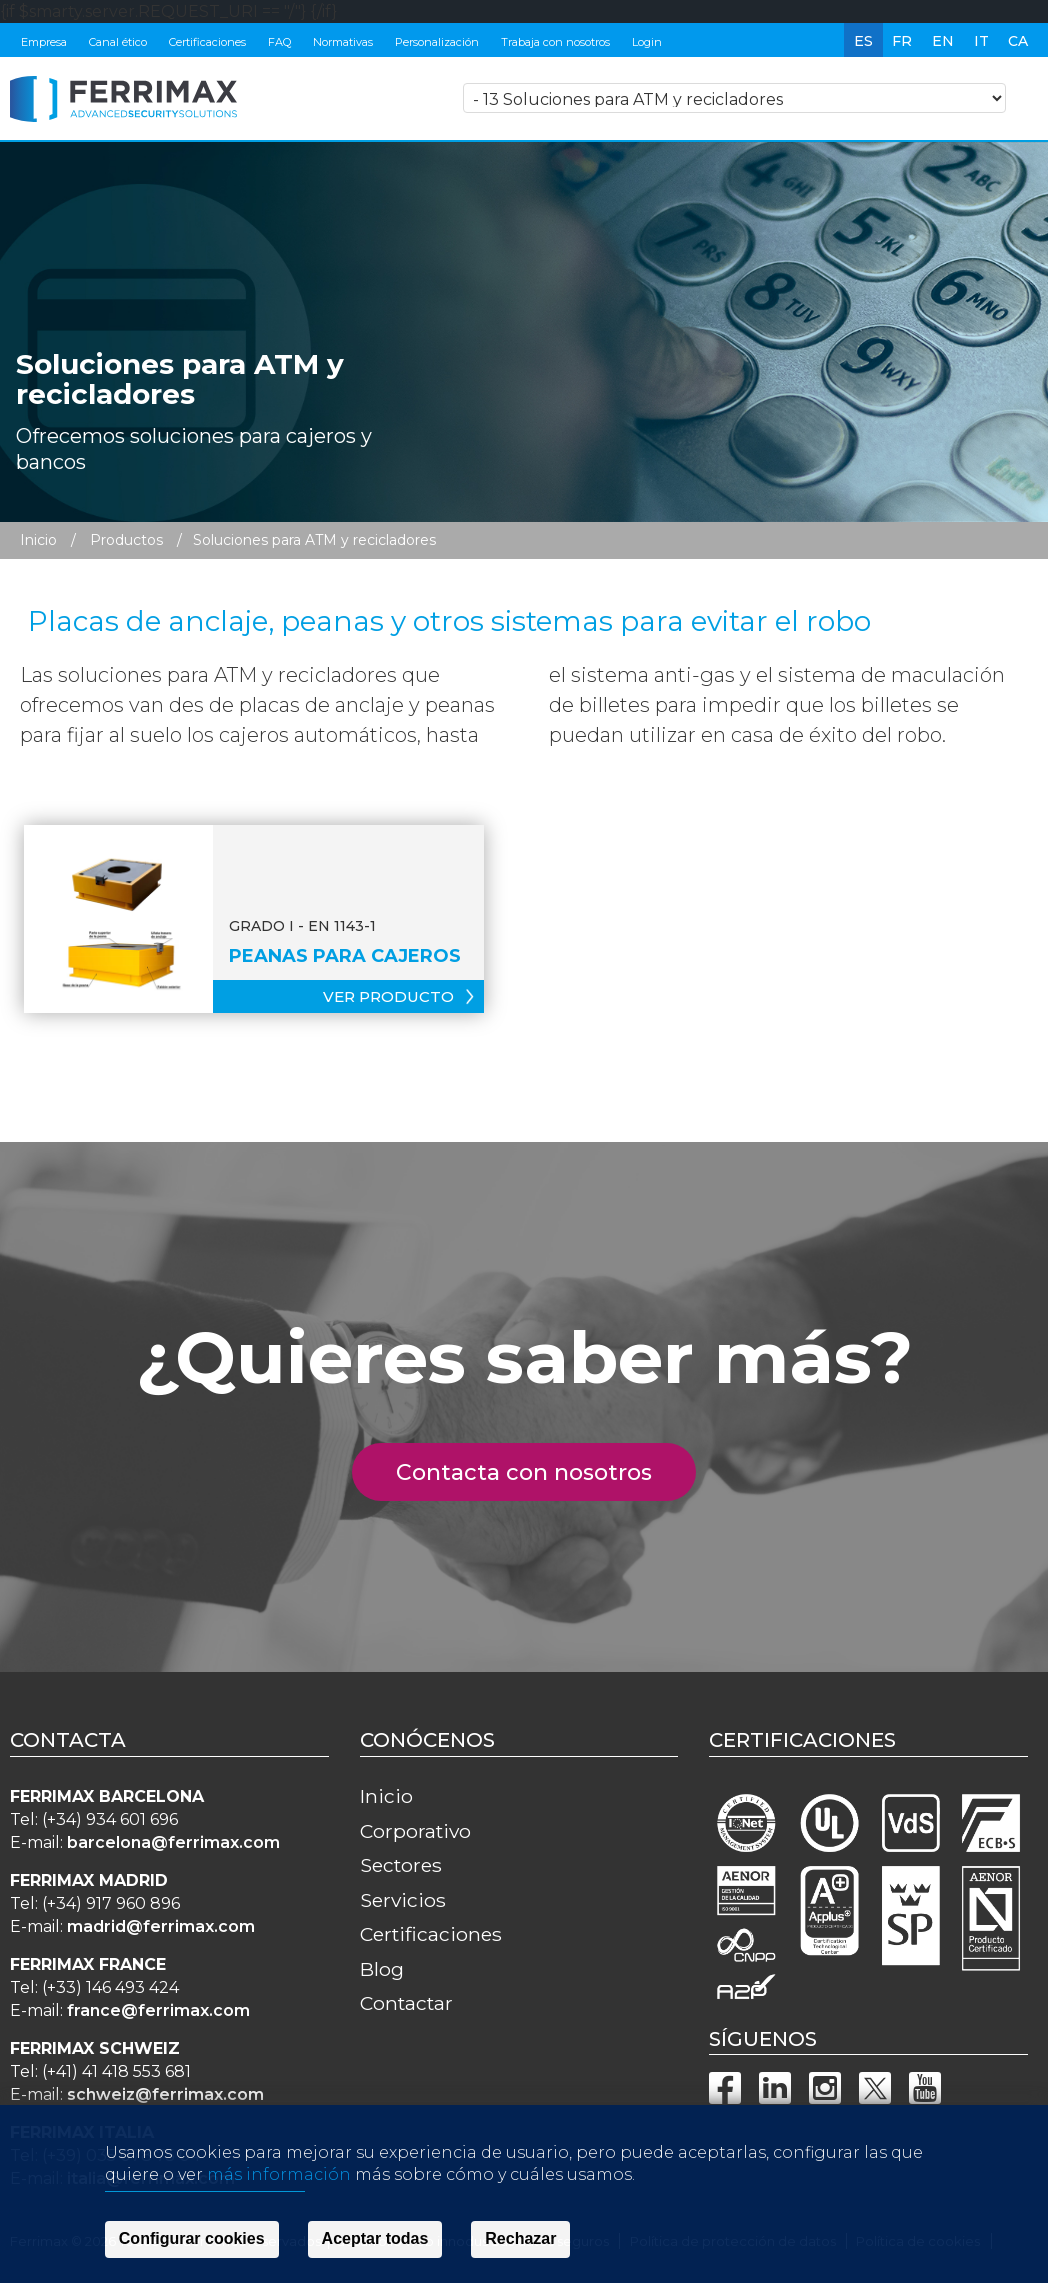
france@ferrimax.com (158, 2010)
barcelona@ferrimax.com (173, 1842)
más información (279, 2235)
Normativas (343, 42)
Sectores (401, 1865)
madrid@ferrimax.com (161, 1926)
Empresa (44, 42)
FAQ (279, 42)
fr (902, 41)
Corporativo (415, 1831)
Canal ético (118, 42)
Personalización (437, 42)
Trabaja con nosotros (555, 42)
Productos (126, 540)
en (943, 41)
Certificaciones (207, 42)
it (981, 41)
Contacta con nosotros (535, 1472)
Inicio (38, 540)
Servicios (403, 1900)
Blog (382, 1969)
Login (647, 42)
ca (1018, 41)
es (863, 41)
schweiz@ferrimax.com (165, 2094)
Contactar (406, 2003)
